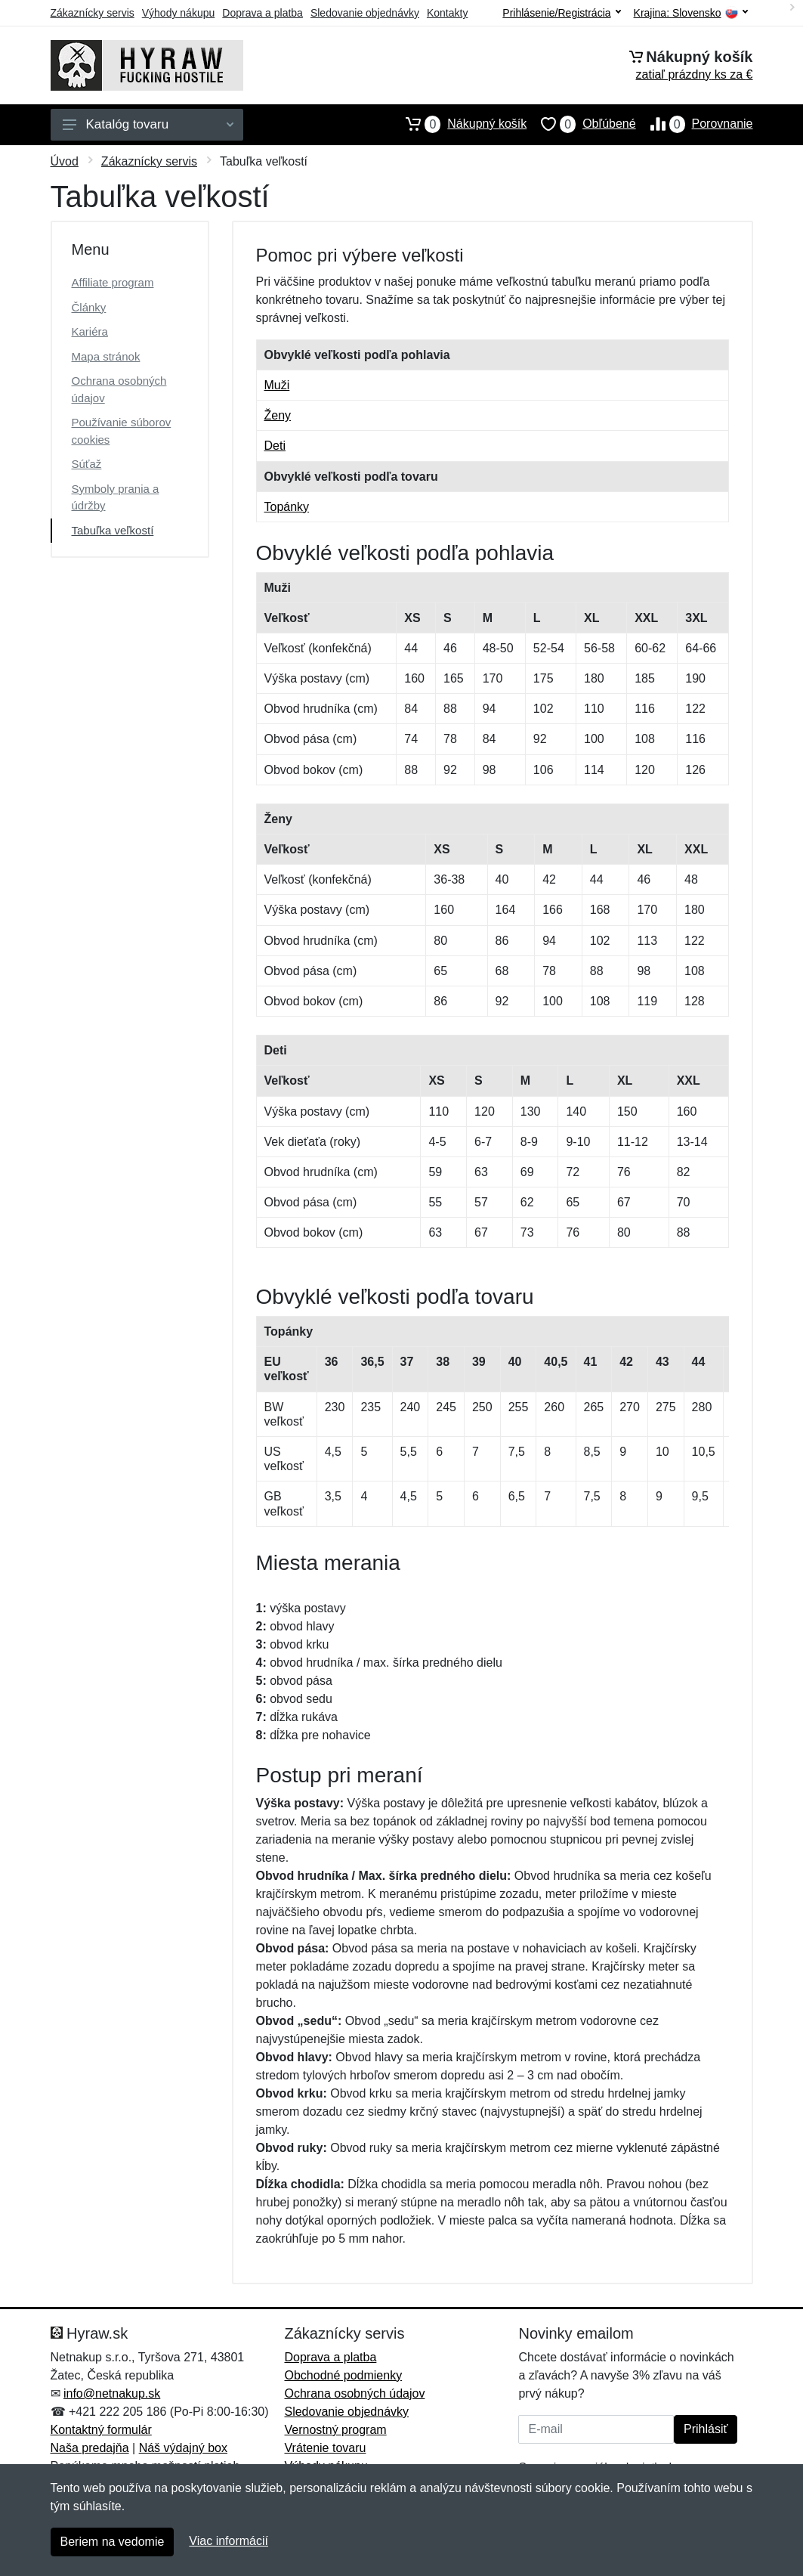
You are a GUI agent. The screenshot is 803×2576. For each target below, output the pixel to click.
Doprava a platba (262, 13)
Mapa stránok (106, 356)
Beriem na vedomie (112, 2541)
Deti (275, 445)
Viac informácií (228, 2540)
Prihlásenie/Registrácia (561, 13)
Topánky (287, 506)
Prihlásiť (705, 2429)
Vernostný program (335, 2429)
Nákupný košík (459, 124)
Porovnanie (694, 124)
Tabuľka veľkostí (113, 530)
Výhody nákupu (178, 13)
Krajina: (691, 13)
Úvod (65, 161)
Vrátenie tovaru (325, 2447)
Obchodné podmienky (343, 2375)
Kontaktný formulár (101, 2429)
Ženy (278, 415)
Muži (277, 385)
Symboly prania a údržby (115, 497)
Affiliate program (113, 282)
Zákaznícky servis (92, 13)
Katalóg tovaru (148, 124)
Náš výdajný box (183, 2447)
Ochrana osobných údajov (119, 389)
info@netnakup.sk (111, 2393)
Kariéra (90, 331)
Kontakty (447, 13)
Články (89, 307)
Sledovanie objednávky (364, 13)
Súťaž (87, 463)
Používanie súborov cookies (121, 431)
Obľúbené (581, 124)
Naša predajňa (90, 2447)
